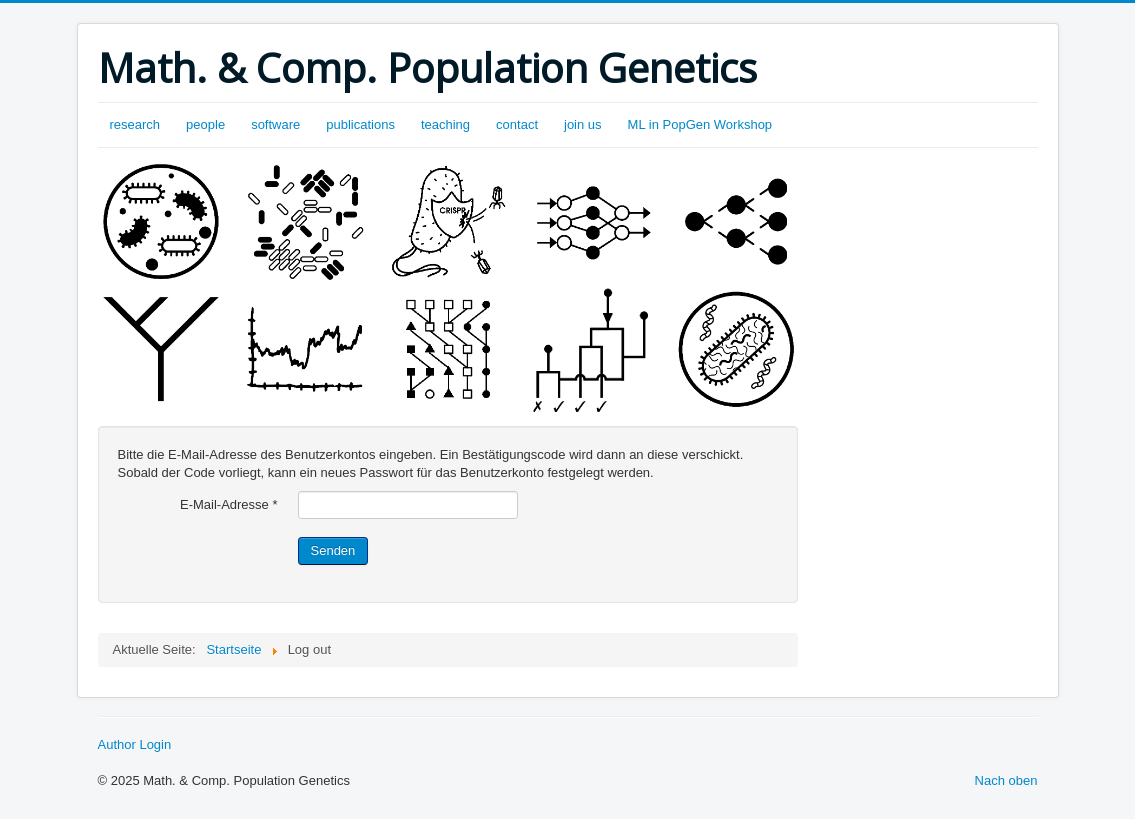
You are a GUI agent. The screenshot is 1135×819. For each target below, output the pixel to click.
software (275, 124)
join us (583, 124)
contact (517, 124)
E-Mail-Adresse (229, 504)
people (205, 124)
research (135, 124)
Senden (333, 550)
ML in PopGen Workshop (700, 124)
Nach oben (1006, 780)
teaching (445, 124)
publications (360, 124)
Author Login (135, 744)
